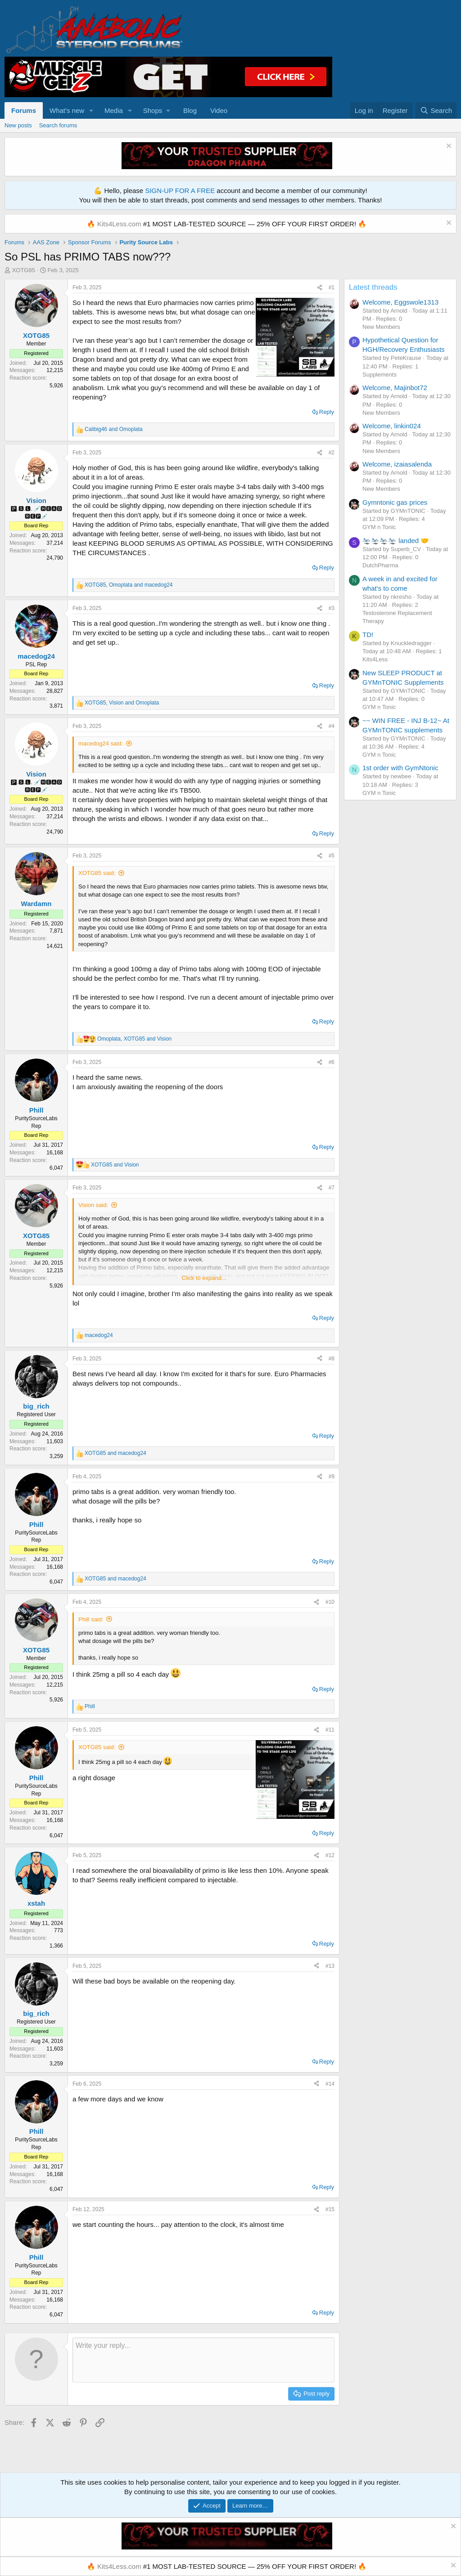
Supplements (379, 374)
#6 (331, 1062)
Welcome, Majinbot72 (394, 387)
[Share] (319, 288)
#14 (329, 2084)
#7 (331, 1188)
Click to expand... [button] (203, 1278)
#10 (329, 1602)
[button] (91, 110)
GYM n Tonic (379, 527)
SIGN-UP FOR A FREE (180, 190)
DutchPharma (380, 565)
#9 (331, 1476)
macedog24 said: (100, 743)
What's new (67, 110)
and (114, 429)
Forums (23, 110)
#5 (331, 856)
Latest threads (373, 287)
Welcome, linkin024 (391, 426)
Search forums (58, 125)
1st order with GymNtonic (400, 768)
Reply (326, 411)
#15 (329, 2209)
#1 (331, 287)
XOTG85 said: (96, 873)
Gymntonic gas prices (394, 502)
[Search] (436, 110)
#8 (331, 1358)
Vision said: (93, 1205)
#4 (331, 726)
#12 (329, 1855)
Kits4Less (375, 659)
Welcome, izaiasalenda (397, 464)
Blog (190, 110)
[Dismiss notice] (448, 147)
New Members (381, 326)
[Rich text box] (203, 2360)
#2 (331, 452)
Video (218, 110)
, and (128, 585)
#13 (329, 1966)
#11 (329, 1730)
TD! (367, 634)
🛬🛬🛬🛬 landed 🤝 (395, 540)
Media (113, 110)
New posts (18, 125)
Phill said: (91, 1619)
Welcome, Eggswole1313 (400, 302)
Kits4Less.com (119, 224)
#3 (331, 608)
